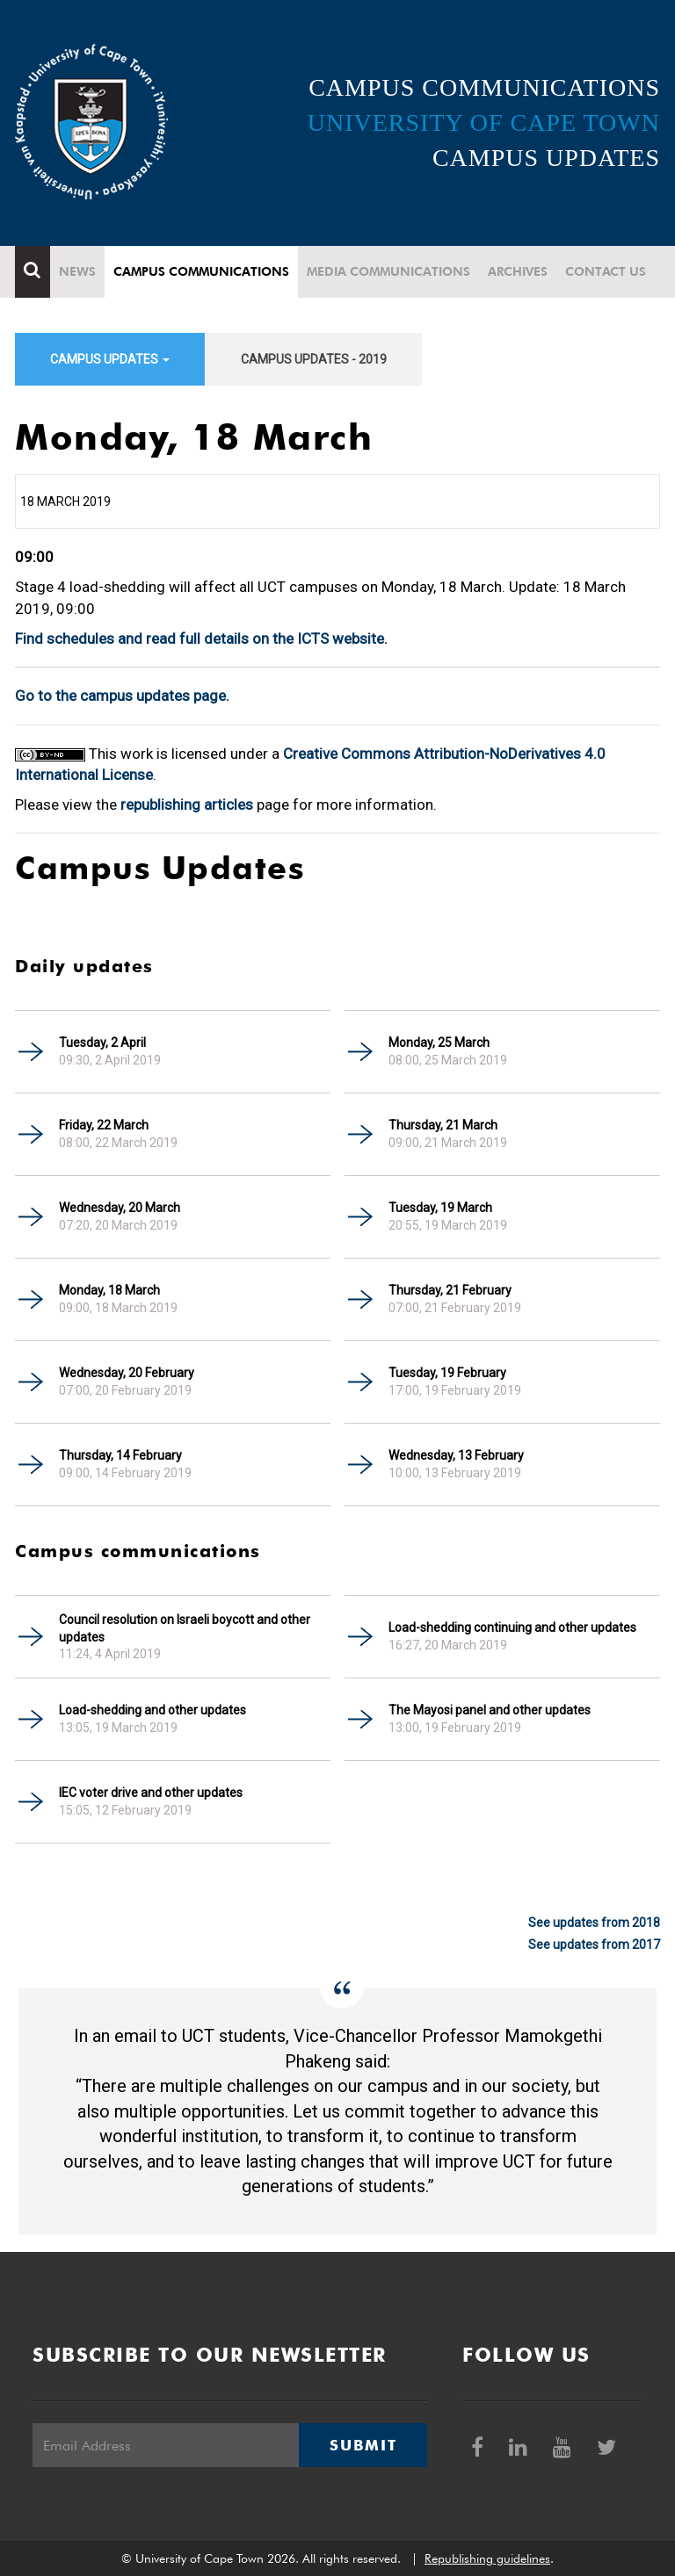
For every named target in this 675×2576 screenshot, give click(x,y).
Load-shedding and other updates (152, 1710)
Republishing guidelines (487, 2558)
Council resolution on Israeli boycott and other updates (184, 1628)
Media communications (388, 271)
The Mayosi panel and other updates (489, 1710)
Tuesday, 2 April (102, 1042)
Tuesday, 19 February (447, 1373)
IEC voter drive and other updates (151, 1793)
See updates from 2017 (594, 1944)
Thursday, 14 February (120, 1455)
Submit (363, 2445)
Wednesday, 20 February (126, 1373)
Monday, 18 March (109, 1290)
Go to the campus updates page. (122, 695)
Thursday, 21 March (442, 1125)
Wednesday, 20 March (119, 1208)
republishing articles (186, 804)
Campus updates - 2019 (314, 359)
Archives (518, 271)
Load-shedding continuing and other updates (512, 1627)
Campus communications (201, 271)
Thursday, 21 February (450, 1290)
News (77, 271)
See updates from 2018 (594, 1923)
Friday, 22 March (104, 1125)
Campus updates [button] (110, 359)
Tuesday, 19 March (440, 1208)
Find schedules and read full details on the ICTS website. (201, 638)
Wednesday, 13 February (456, 1455)
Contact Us (605, 271)
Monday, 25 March (439, 1042)
